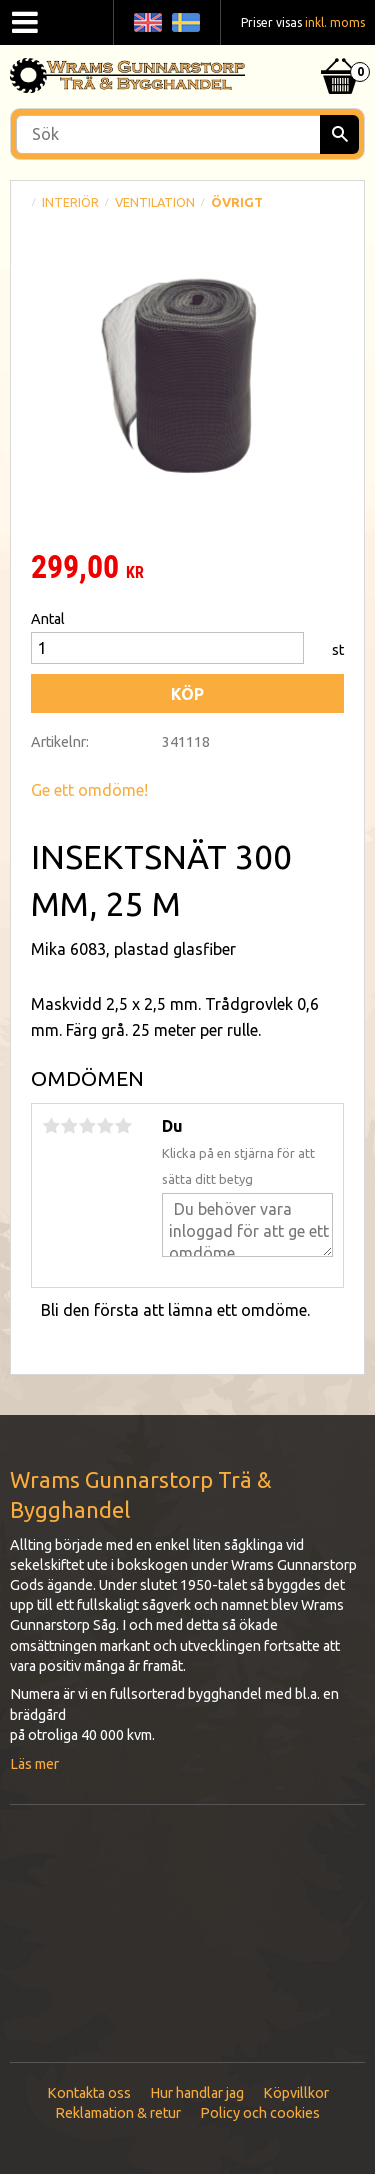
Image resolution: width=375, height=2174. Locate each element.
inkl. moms (335, 22)
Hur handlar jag (197, 2093)
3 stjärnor (87, 1126)
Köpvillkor (296, 2093)
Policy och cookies (260, 2113)
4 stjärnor (105, 1126)
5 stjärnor (123, 1126)
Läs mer (34, 1764)
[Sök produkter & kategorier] (187, 134)
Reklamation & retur (118, 2113)
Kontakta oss (89, 2093)
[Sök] (339, 134)
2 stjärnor (69, 1126)
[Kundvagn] (340, 51)
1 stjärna (51, 1126)
